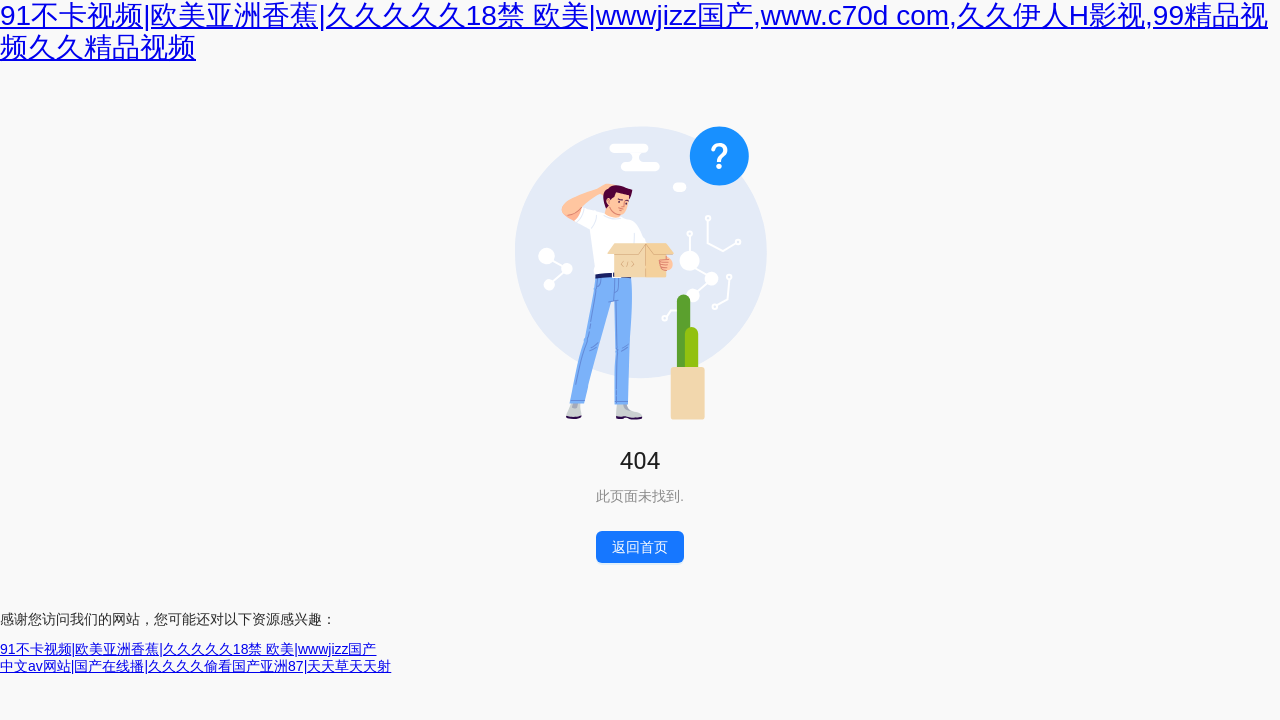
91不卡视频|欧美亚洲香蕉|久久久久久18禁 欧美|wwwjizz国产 (188, 649)
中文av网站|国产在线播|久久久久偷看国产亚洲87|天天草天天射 (195, 666)
